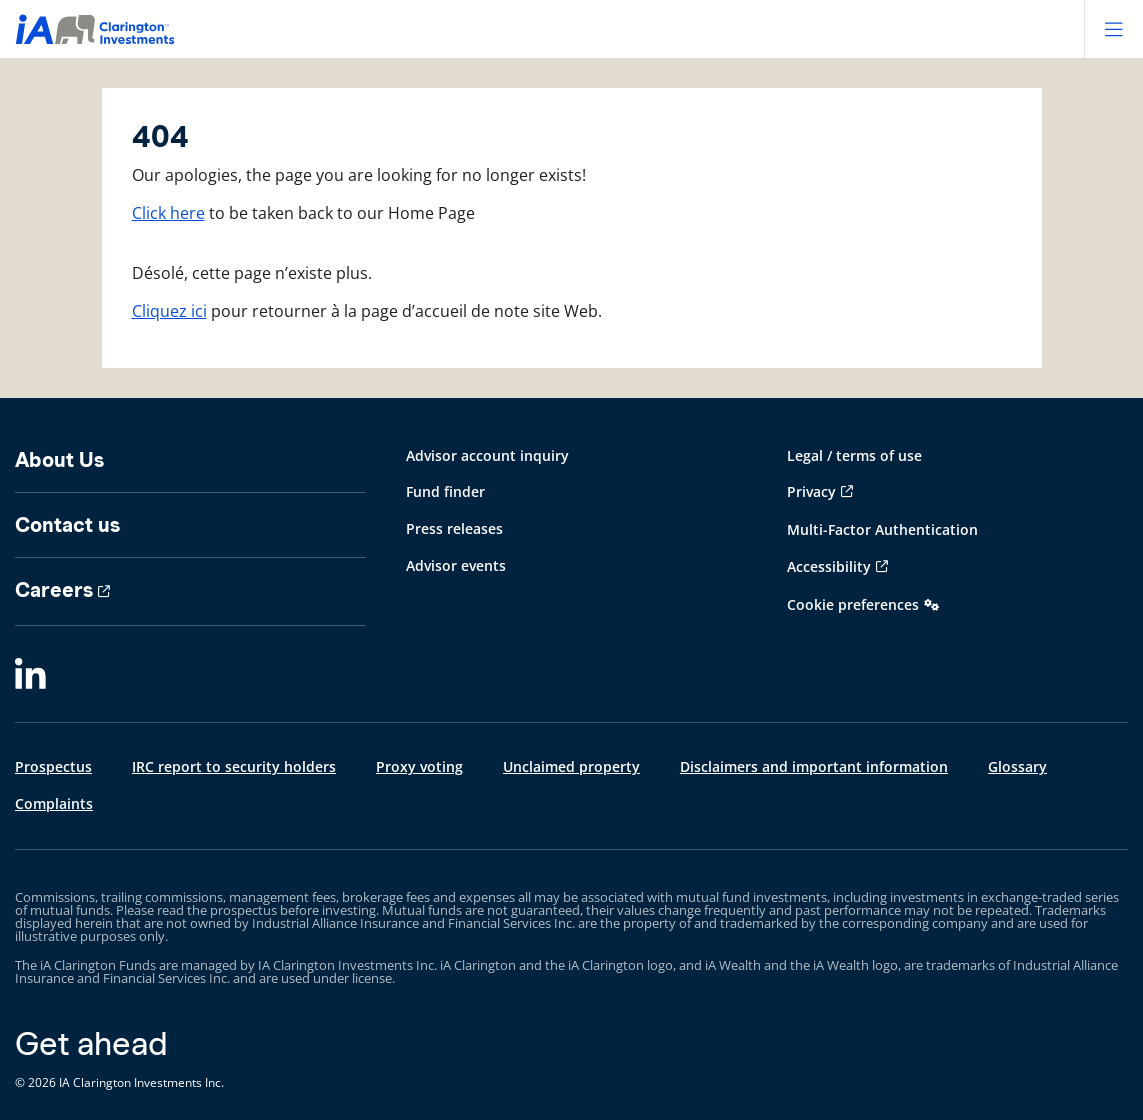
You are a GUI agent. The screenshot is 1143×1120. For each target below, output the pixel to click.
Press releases (454, 528)
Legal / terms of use (854, 455)
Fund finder (445, 491)
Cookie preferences (853, 604)
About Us (59, 460)
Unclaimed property (571, 766)
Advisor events (456, 565)
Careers (54, 590)
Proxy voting (419, 766)
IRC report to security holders (234, 766)
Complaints (54, 803)
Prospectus (53, 766)
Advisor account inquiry (487, 455)
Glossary (1017, 766)
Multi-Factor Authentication (882, 529)
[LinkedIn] (30, 675)
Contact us (67, 525)
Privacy (811, 491)
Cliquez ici (169, 311)
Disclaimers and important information (814, 766)
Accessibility (829, 566)
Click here (168, 213)
